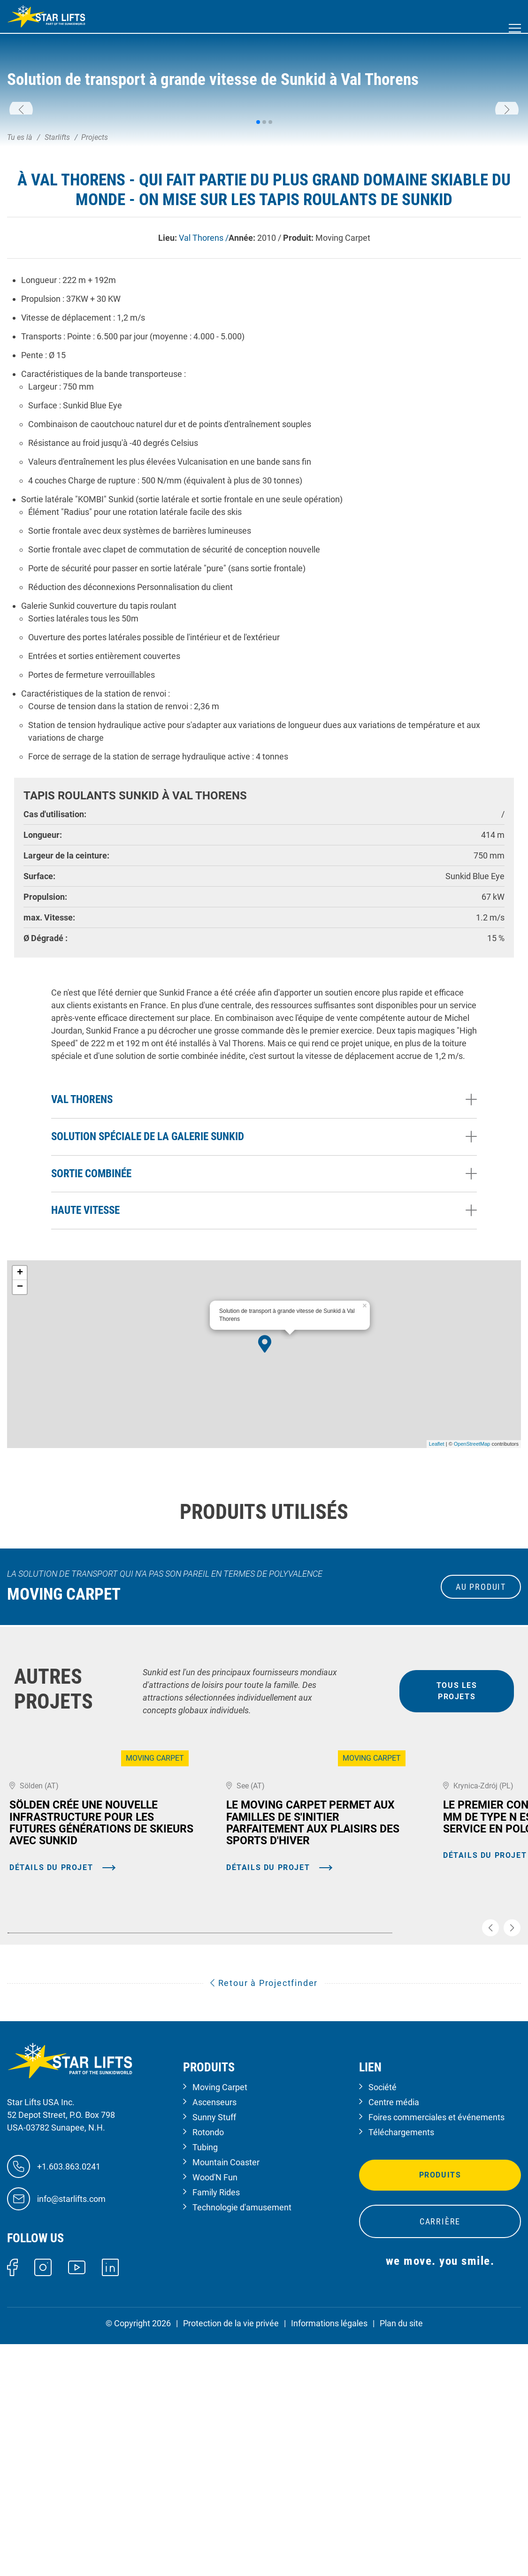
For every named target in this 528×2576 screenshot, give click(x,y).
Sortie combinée (91, 1333)
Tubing (205, 2379)
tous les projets (456, 1850)
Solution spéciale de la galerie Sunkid (147, 1296)
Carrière (440, 2454)
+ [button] (20, 1433)
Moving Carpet (219, 2319)
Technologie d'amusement (241, 2440)
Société (382, 2319)
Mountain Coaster (226, 2395)
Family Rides (216, 2425)
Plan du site (401, 2556)
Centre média (393, 2334)
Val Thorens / (204, 397)
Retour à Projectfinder (264, 2215)
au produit (481, 1746)
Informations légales (329, 2556)
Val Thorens (82, 1259)
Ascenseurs (214, 2334)
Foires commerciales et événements (436, 2349)
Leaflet (436, 1603)
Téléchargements (401, 2364)
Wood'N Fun (214, 2410)
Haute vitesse (85, 1370)
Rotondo (208, 2364)
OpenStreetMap (472, 1603)
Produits (440, 2407)
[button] (21, 189)
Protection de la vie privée (231, 2556)
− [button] (20, 1447)
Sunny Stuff (214, 2349)
